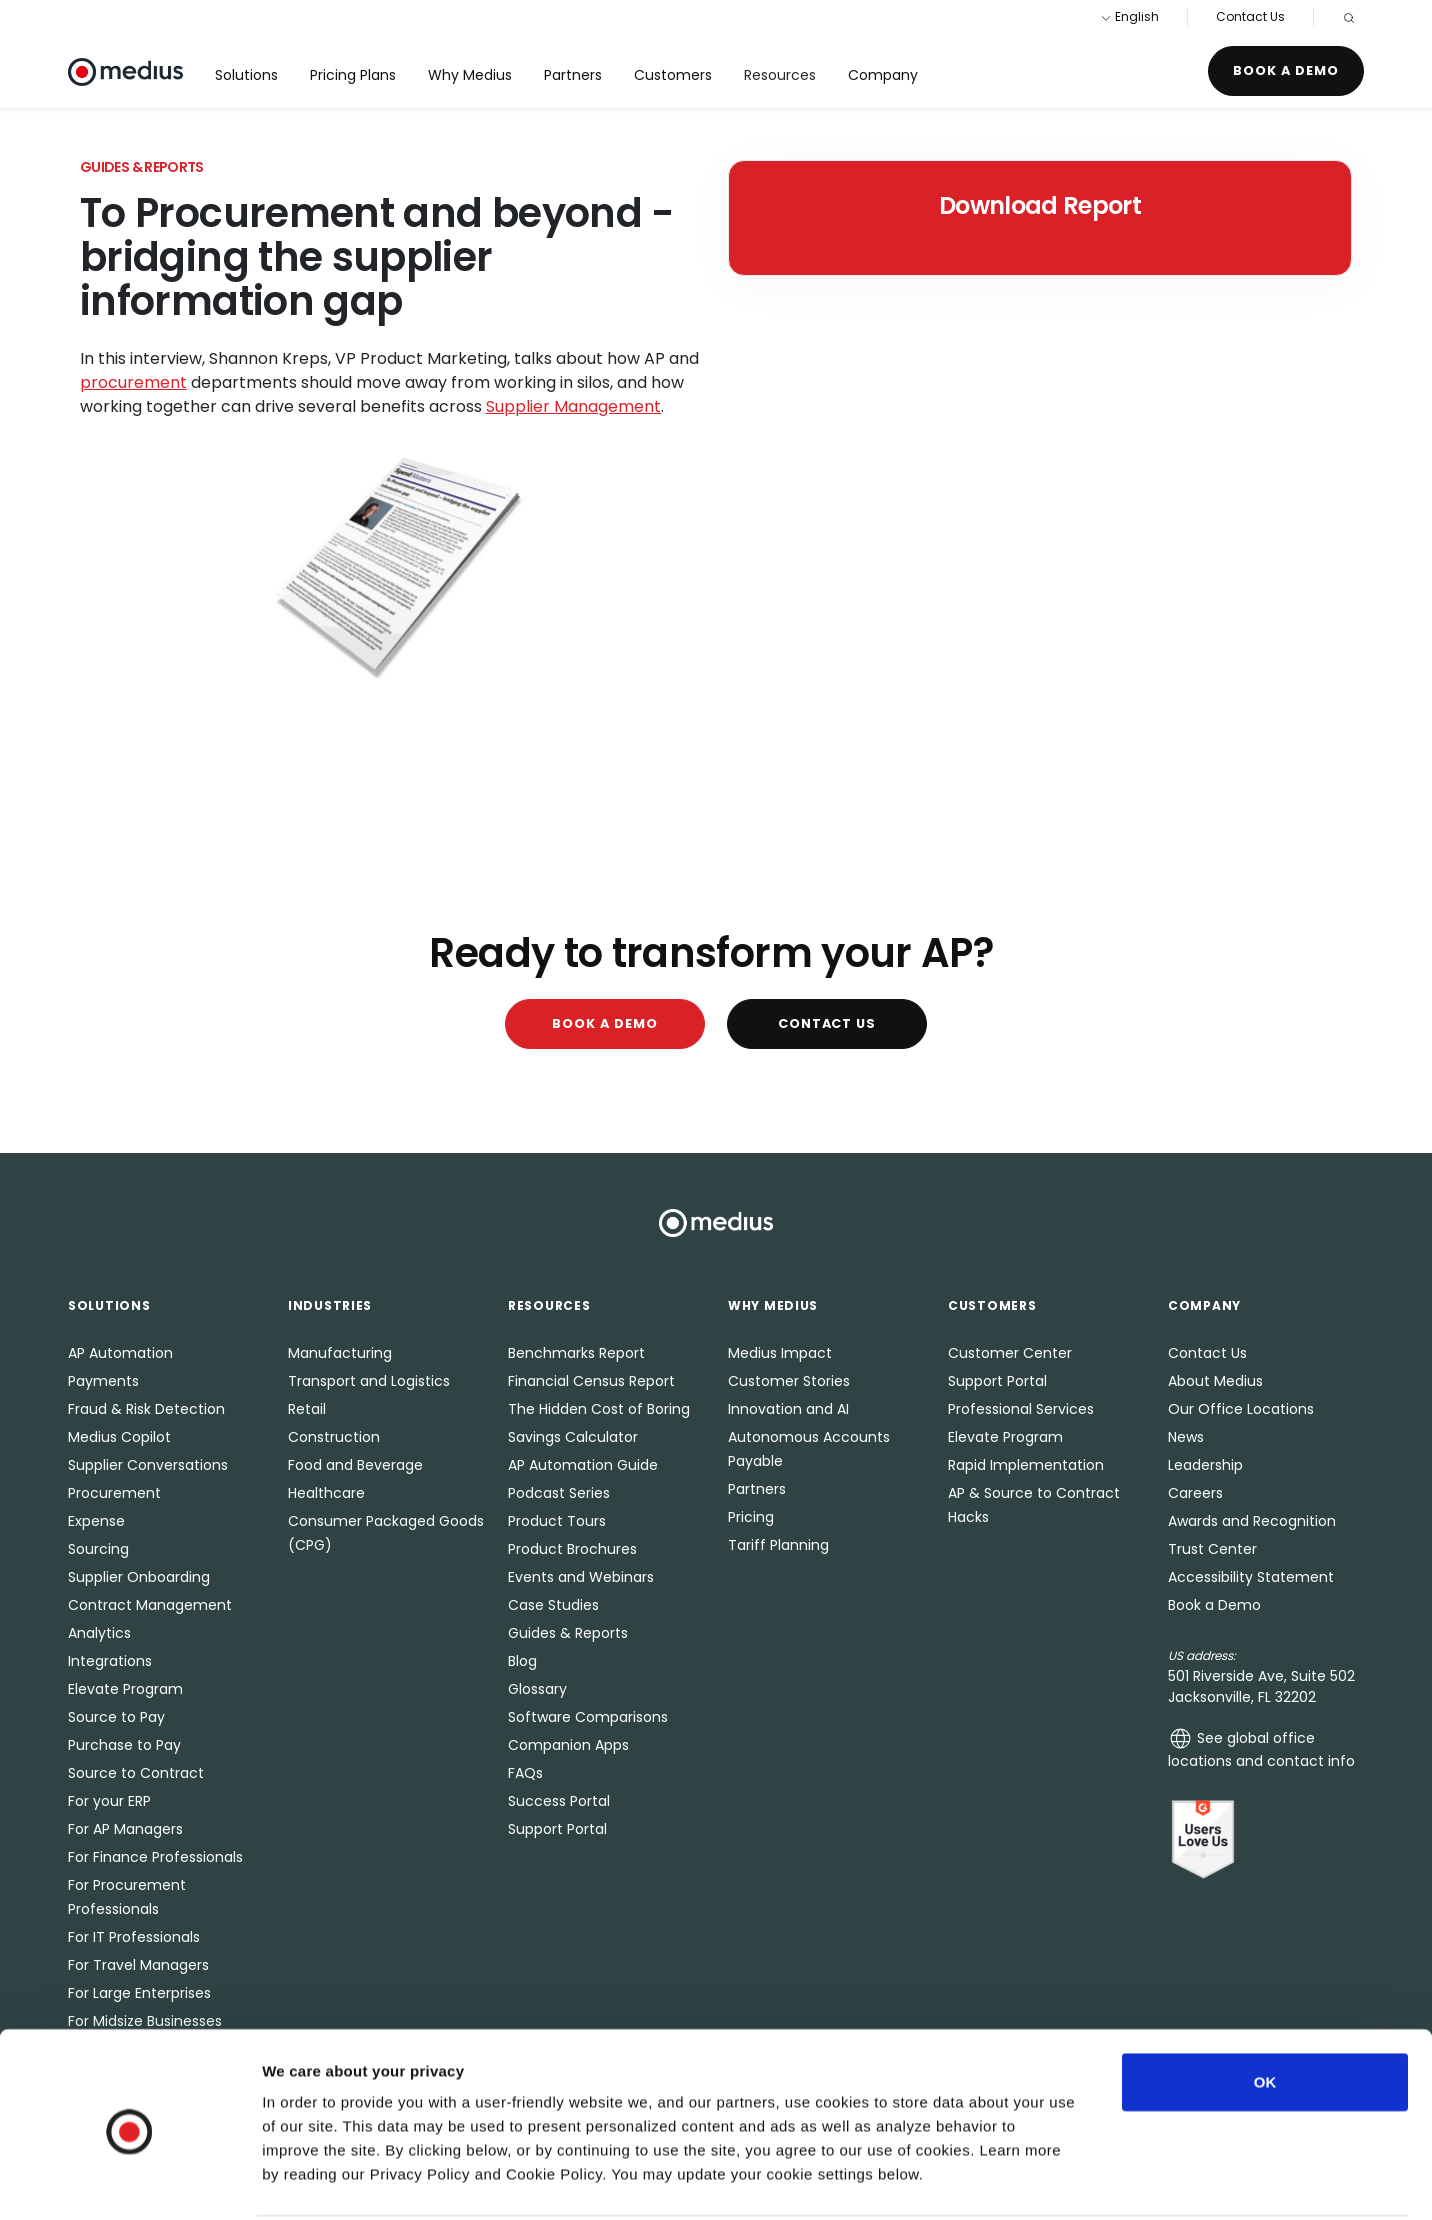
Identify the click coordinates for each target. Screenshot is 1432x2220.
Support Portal (557, 1829)
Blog (522, 1661)
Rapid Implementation (1026, 1465)
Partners (573, 75)
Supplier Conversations (148, 1465)
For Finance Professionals (155, 1857)
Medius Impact (780, 1353)
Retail (307, 1409)
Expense (96, 1521)
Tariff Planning (778, 1545)
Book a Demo (1286, 70)
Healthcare (326, 1493)
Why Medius (470, 75)
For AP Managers (125, 1829)
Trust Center (1212, 1549)
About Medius (1215, 1381)
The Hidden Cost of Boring (599, 1409)
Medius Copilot (119, 1437)
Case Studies (553, 1605)
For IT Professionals (134, 1937)
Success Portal (559, 1801)
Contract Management (150, 1605)
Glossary (537, 1689)
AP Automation (120, 1353)
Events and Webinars (581, 1577)
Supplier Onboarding (139, 1577)
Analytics (99, 1633)
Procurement (114, 1493)
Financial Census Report (591, 1381)
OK (1265, 2007)
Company (883, 75)
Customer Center (1010, 1353)
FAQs (525, 1773)
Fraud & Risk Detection (146, 1409)
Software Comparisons (588, 1717)
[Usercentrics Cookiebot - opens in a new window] (129, 2181)
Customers (673, 75)
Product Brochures (572, 1549)
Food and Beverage (355, 1465)
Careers (1195, 1493)
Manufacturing (340, 1353)
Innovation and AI (788, 1409)
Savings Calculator (573, 1437)
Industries (330, 1305)
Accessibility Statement (1251, 1577)
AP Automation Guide (583, 1465)
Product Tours (557, 1521)
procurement (133, 382)
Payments (103, 1381)
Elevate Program (125, 1689)
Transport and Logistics (369, 1381)
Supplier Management (573, 406)
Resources (780, 75)
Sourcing (98, 1549)
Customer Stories (789, 1381)
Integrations (110, 1661)
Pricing (751, 1517)
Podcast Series (559, 1493)
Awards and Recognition (1252, 1521)
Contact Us (1250, 16)
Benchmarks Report (576, 1353)
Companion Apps (568, 1745)
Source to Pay (116, 1717)
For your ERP (109, 1801)
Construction (334, 1437)
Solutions (246, 75)
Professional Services (1021, 1409)
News (1186, 1437)
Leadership (1205, 1465)
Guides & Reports (568, 1633)
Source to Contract (136, 1773)
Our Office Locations (1241, 1409)
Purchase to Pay (124, 1745)
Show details (1049, 2180)
